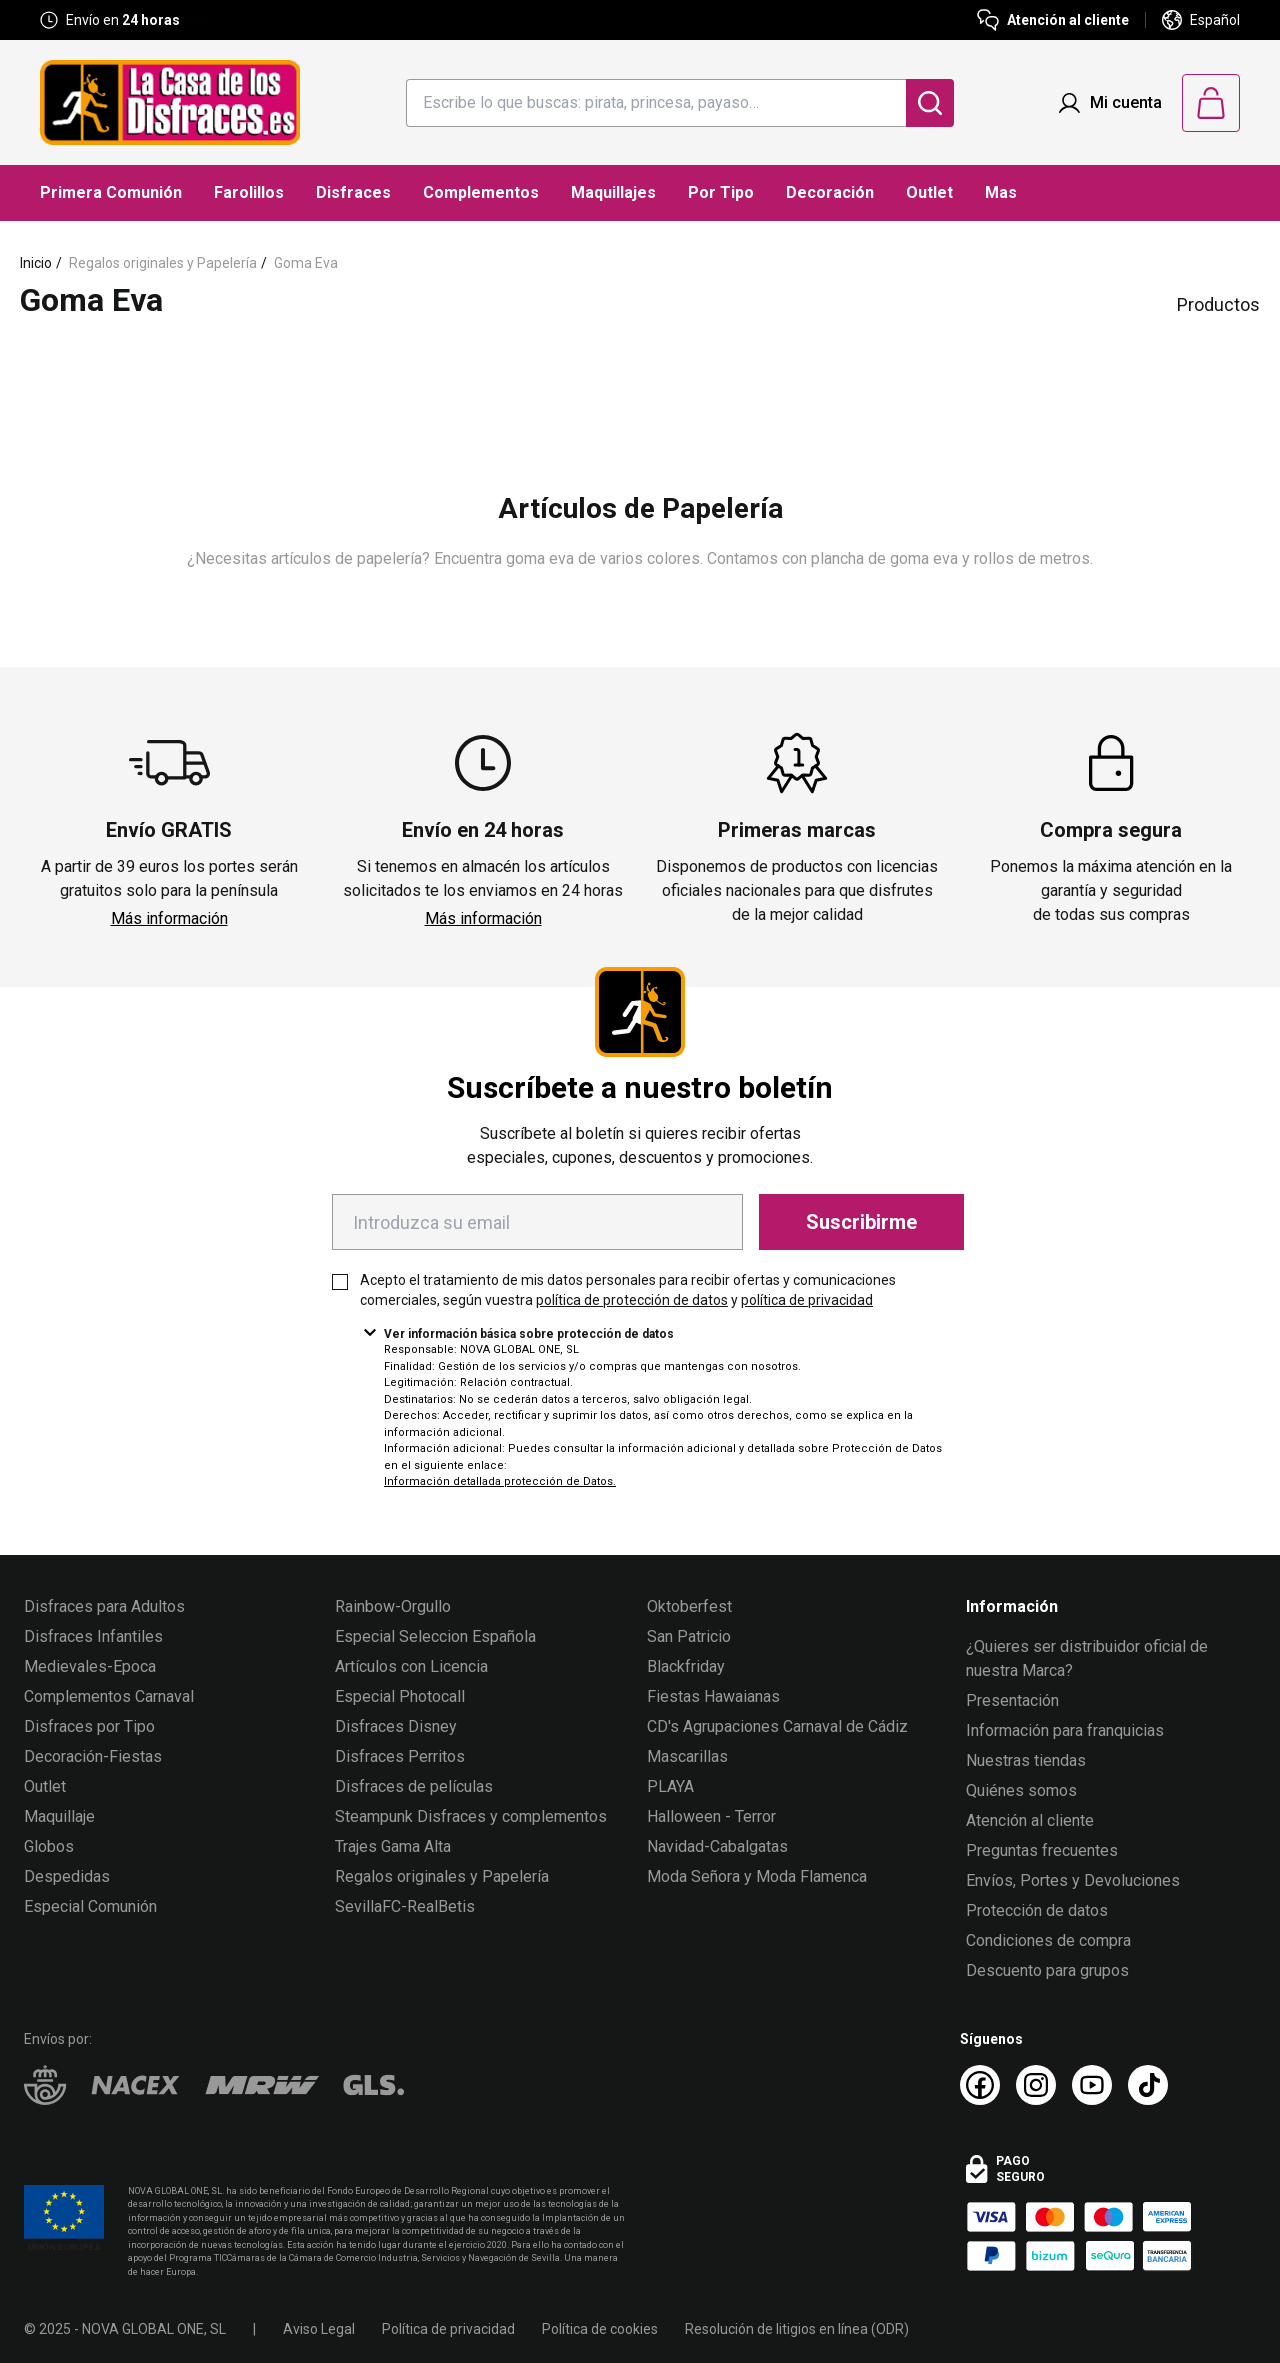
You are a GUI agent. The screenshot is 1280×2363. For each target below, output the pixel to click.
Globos (49, 1846)
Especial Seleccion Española (435, 1636)
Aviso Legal (319, 2329)
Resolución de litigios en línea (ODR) (797, 2329)
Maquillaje (59, 1816)
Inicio (36, 263)
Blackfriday (686, 1666)
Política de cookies (600, 2329)
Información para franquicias (1065, 1730)
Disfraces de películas (414, 1786)
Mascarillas (687, 1756)
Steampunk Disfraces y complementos (471, 1816)
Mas (1001, 192)
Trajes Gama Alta (393, 1846)
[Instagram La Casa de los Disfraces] (1036, 2085)
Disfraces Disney (396, 1726)
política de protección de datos (632, 1300)
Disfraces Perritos (400, 1756)
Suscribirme (861, 1222)
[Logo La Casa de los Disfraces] (170, 102)
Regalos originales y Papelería (163, 263)
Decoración (830, 192)
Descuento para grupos (1047, 1970)
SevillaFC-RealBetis (405, 1906)
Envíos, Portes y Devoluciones (1073, 1880)
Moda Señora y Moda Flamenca (757, 1876)
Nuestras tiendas (1026, 1760)
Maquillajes (613, 192)
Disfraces (353, 192)
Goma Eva (306, 263)
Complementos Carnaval (109, 1696)
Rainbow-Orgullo (393, 1606)
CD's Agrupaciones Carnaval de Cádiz (777, 1726)
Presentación (1012, 1700)
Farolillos (249, 192)
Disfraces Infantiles (93, 1636)
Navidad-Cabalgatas (717, 1846)
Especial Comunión (90, 1906)
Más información (169, 918)
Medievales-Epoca (90, 1666)
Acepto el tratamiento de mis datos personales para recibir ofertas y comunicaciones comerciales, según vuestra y (628, 1290)
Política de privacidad (448, 2329)
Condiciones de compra (1048, 1940)
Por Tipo (721, 192)
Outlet (929, 192)
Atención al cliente (1030, 1820)
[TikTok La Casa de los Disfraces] (1148, 2085)
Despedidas (67, 1876)
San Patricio (689, 1636)
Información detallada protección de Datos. (500, 1481)
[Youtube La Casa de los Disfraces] (1092, 2085)
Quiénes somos (1021, 1790)
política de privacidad (807, 1300)
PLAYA (670, 1786)
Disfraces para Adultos (104, 1606)
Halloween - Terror (711, 1816)
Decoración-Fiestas (93, 1756)
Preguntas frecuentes (1042, 1850)
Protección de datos (1037, 1910)
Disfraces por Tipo (89, 1726)
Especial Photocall (400, 1696)
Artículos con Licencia (411, 1666)
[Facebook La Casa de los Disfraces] (980, 2085)
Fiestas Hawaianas (713, 1696)
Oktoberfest (689, 1606)
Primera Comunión (111, 192)
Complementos (481, 192)
